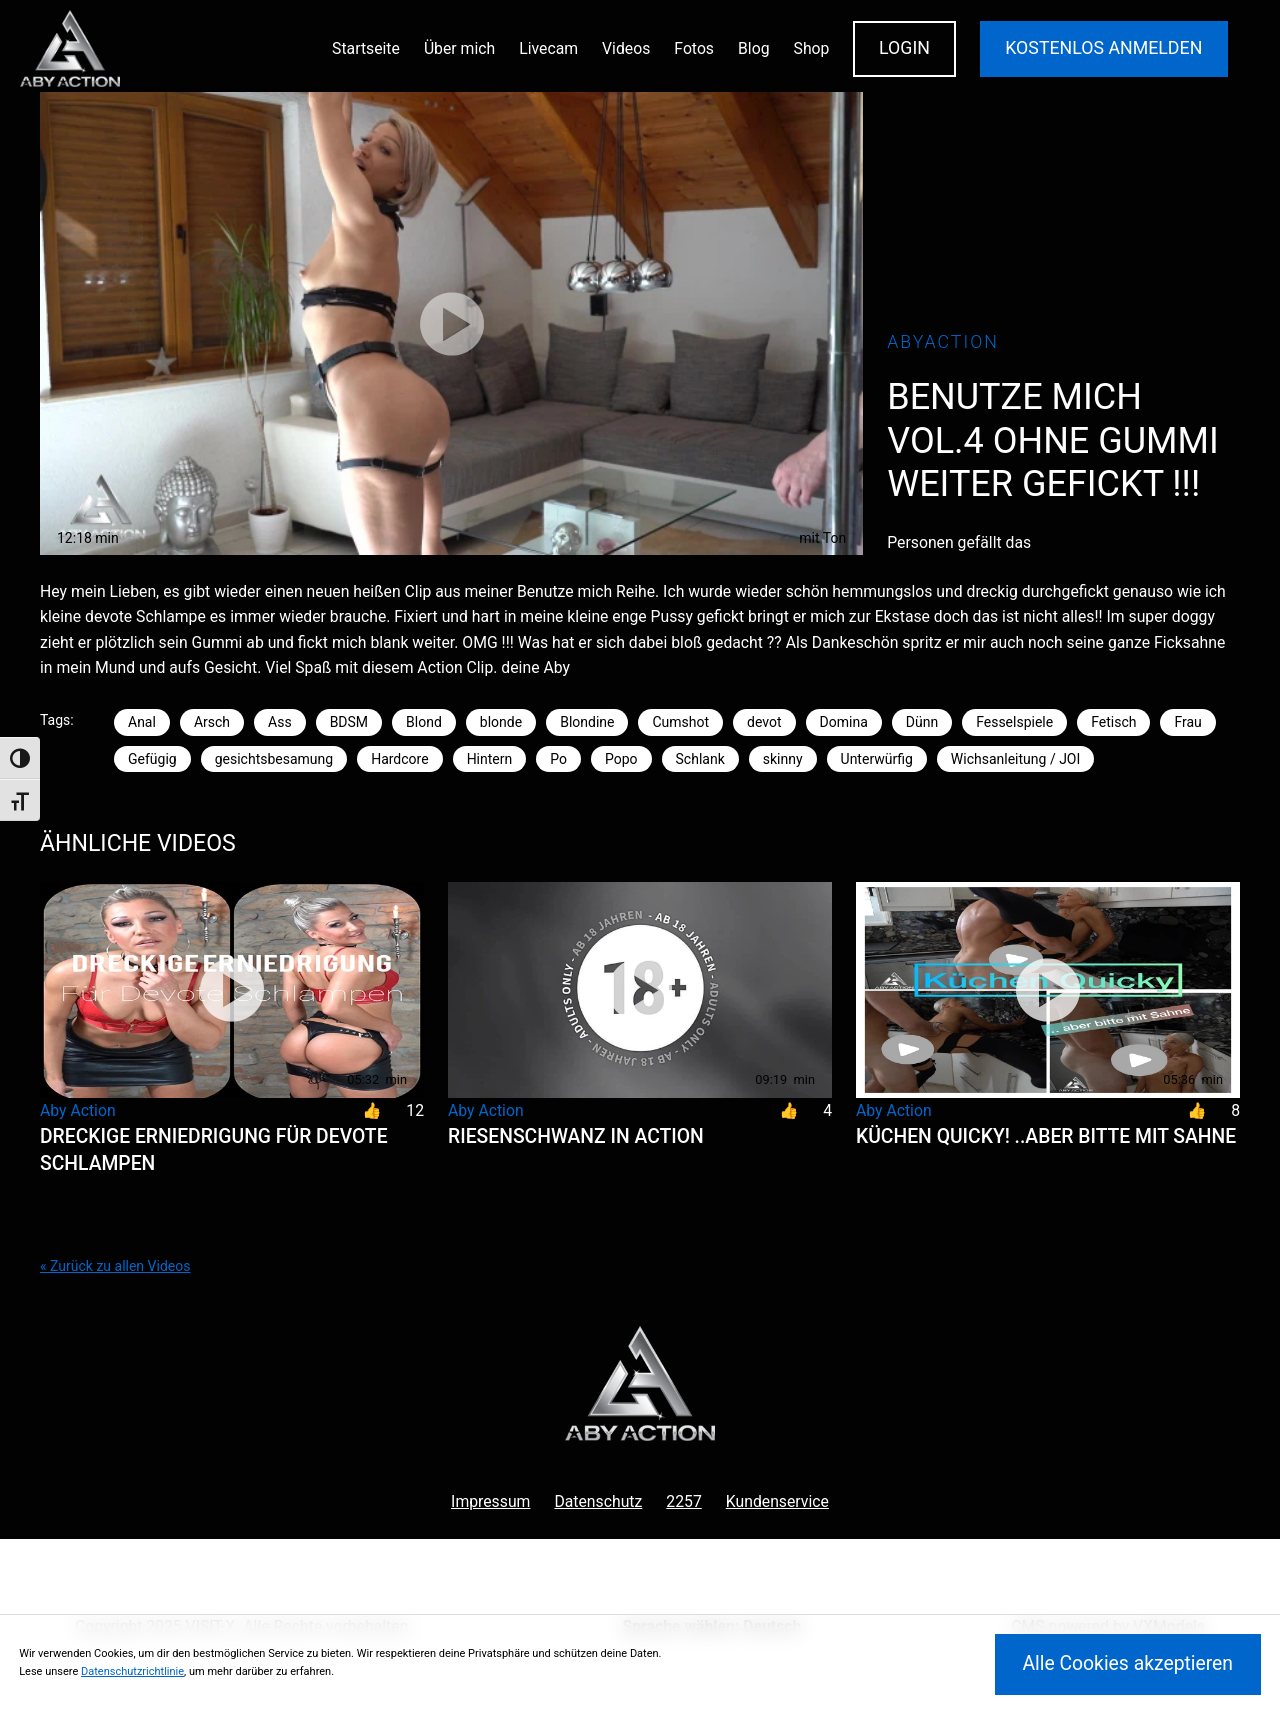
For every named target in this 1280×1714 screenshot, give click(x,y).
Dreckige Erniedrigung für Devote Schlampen (214, 1150)
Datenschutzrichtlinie (132, 1671)
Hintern (490, 759)
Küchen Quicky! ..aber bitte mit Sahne (1046, 1136)
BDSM (349, 722)
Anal (142, 722)
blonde (501, 722)
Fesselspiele (1014, 722)
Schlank (700, 759)
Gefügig (152, 759)
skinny (783, 759)
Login (904, 48)
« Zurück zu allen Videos (115, 1266)
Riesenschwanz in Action (576, 1136)
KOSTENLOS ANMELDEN (1103, 48)
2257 (683, 1501)
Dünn (922, 722)
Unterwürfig (877, 759)
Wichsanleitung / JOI (1015, 759)
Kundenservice (777, 1501)
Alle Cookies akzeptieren (1127, 1663)
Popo (621, 759)
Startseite (366, 48)
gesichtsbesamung (274, 759)
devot (764, 722)
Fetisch (1113, 722)
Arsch (212, 722)
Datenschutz (598, 1501)
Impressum (490, 1501)
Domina (844, 722)
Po (558, 759)
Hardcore (399, 759)
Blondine (587, 722)
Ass (280, 722)
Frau (1187, 722)
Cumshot (680, 722)
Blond (424, 722)
